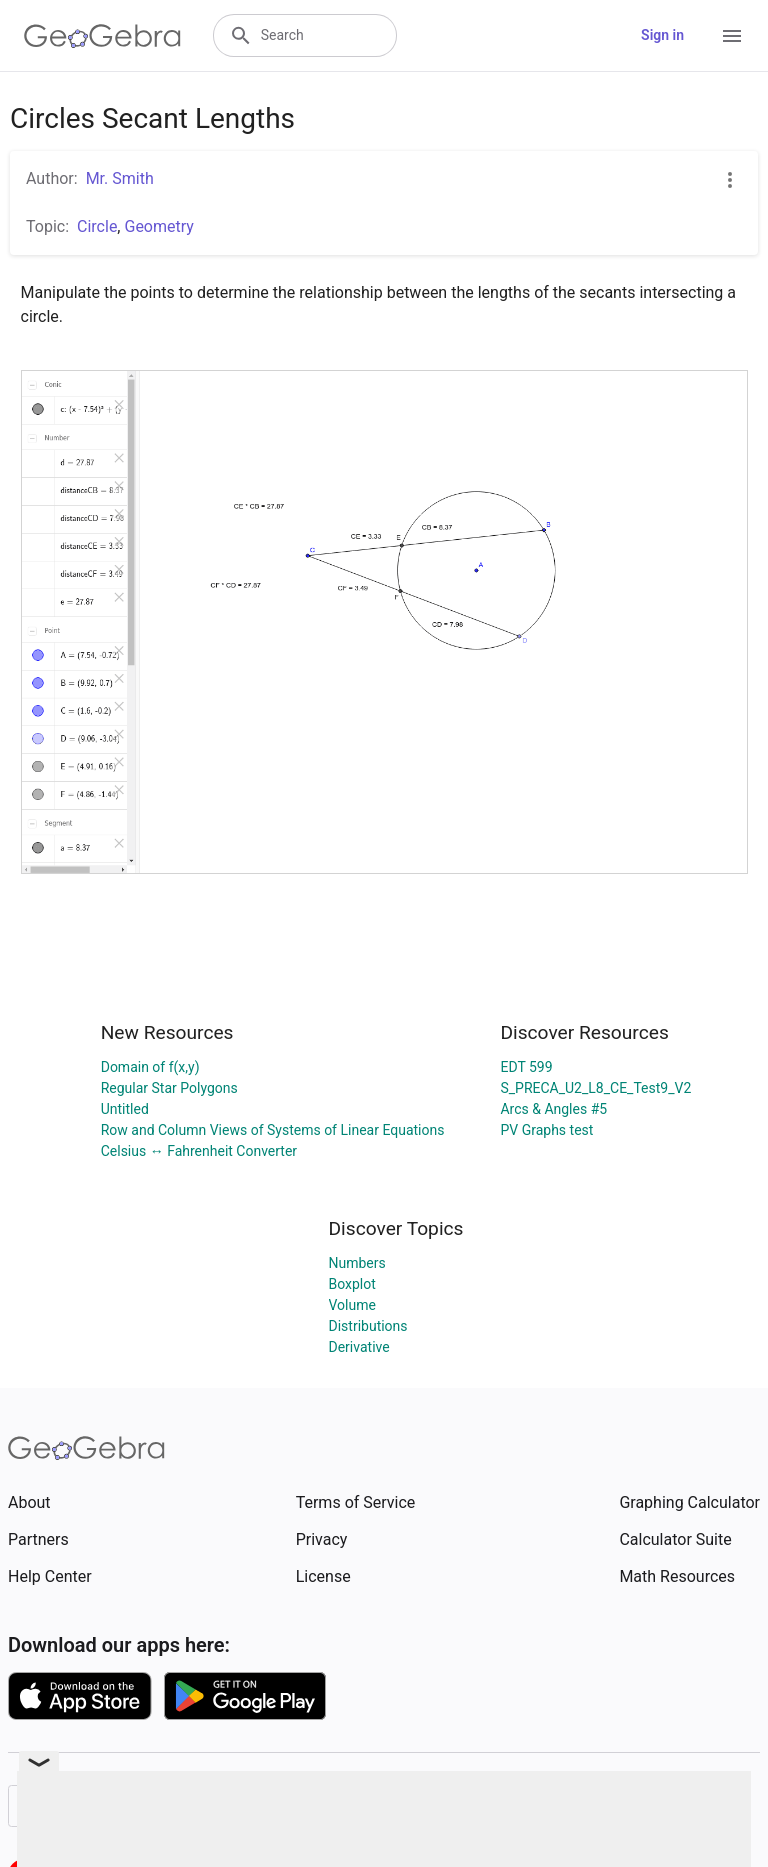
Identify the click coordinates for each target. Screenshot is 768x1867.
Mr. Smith (120, 178)
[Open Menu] (732, 36)
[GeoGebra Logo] (102, 36)
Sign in (662, 35)
